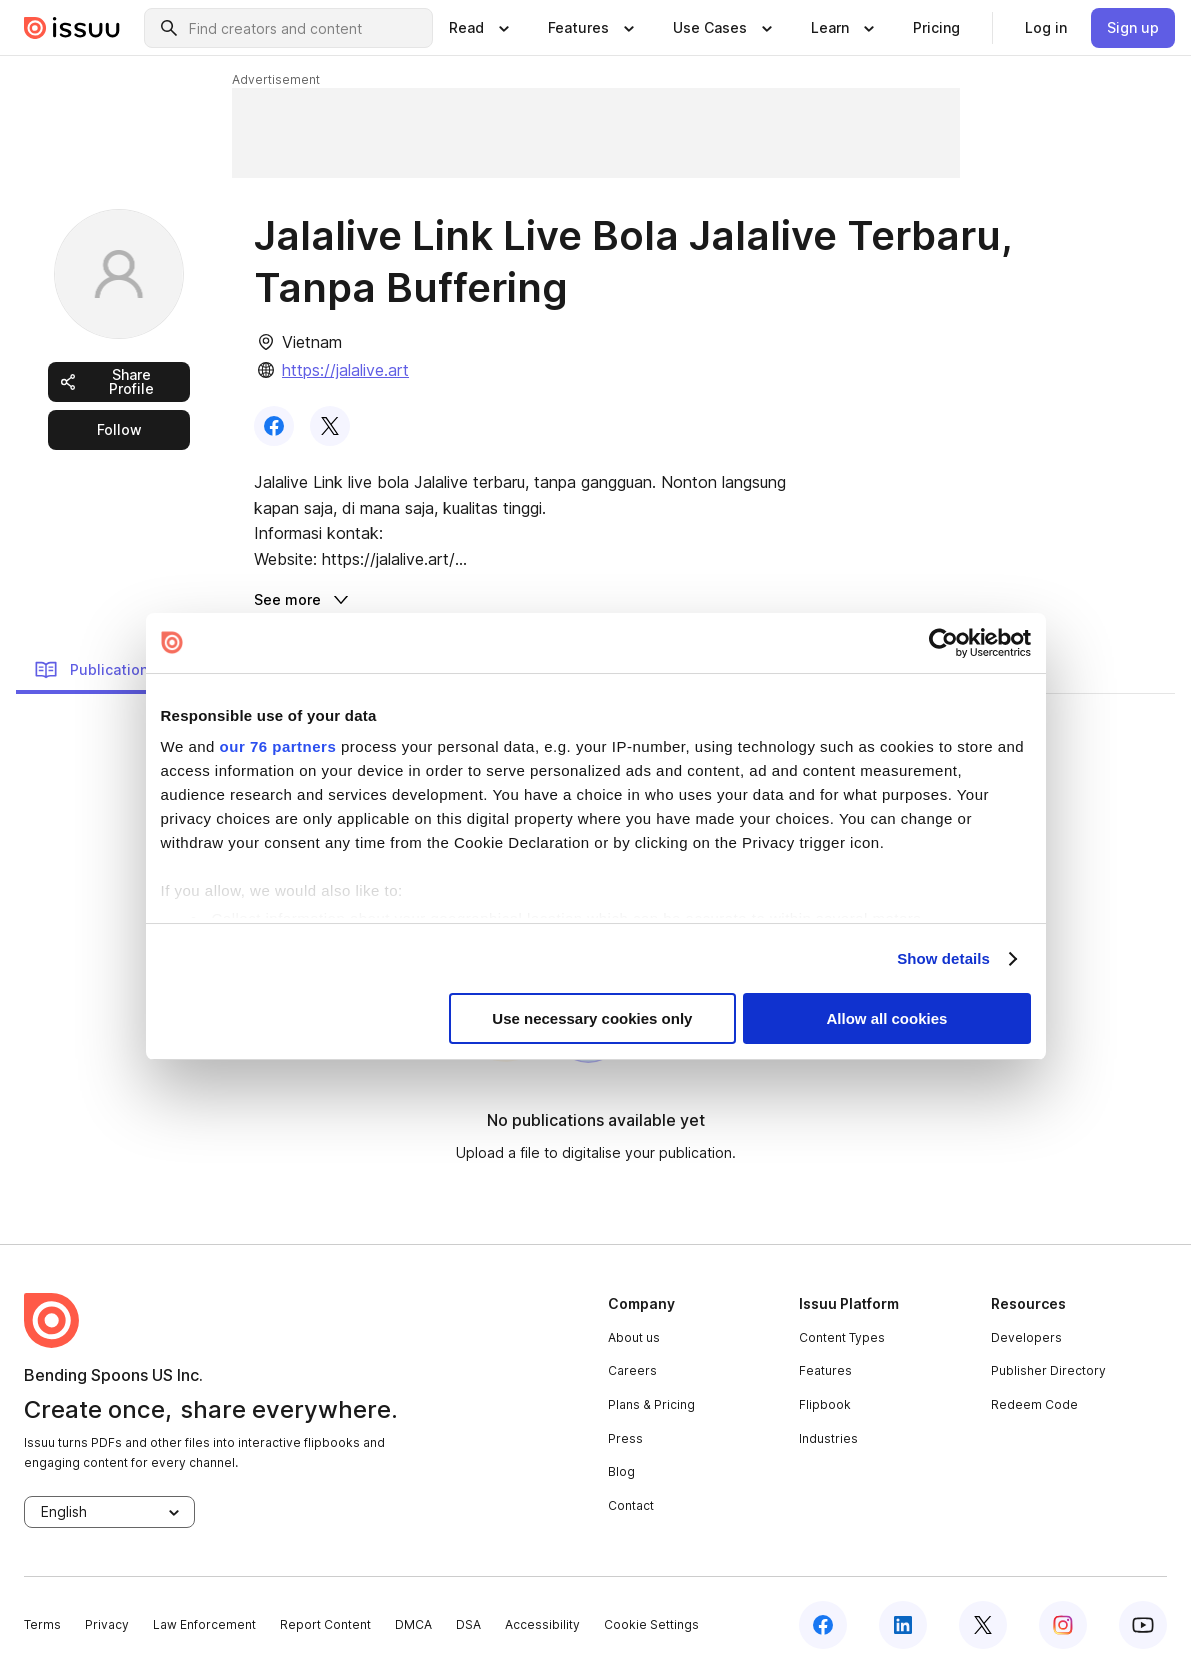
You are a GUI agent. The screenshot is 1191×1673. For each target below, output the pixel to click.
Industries (828, 1438)
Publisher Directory (1048, 1370)
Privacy (107, 1624)
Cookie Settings (651, 1624)
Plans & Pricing (651, 1404)
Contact (631, 1505)
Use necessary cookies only (592, 1018)
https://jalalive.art (345, 370)
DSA (468, 1624)
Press (625, 1438)
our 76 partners (278, 746)
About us (634, 1337)
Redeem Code (1034, 1404)
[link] (936, 28)
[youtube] (1143, 1625)
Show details (943, 958)
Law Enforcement (204, 1624)
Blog (621, 1471)
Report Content (325, 1624)
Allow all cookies (887, 1018)
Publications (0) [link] (106, 670)
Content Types (842, 1337)
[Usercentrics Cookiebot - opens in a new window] (943, 643)
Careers (632, 1370)
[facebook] (823, 1625)
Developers (1026, 1337)
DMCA (413, 1624)
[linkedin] (903, 1625)
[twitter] (983, 1625)
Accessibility (542, 1624)
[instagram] (1063, 1625)
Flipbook (825, 1404)
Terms (42, 1624)
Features (825, 1370)
